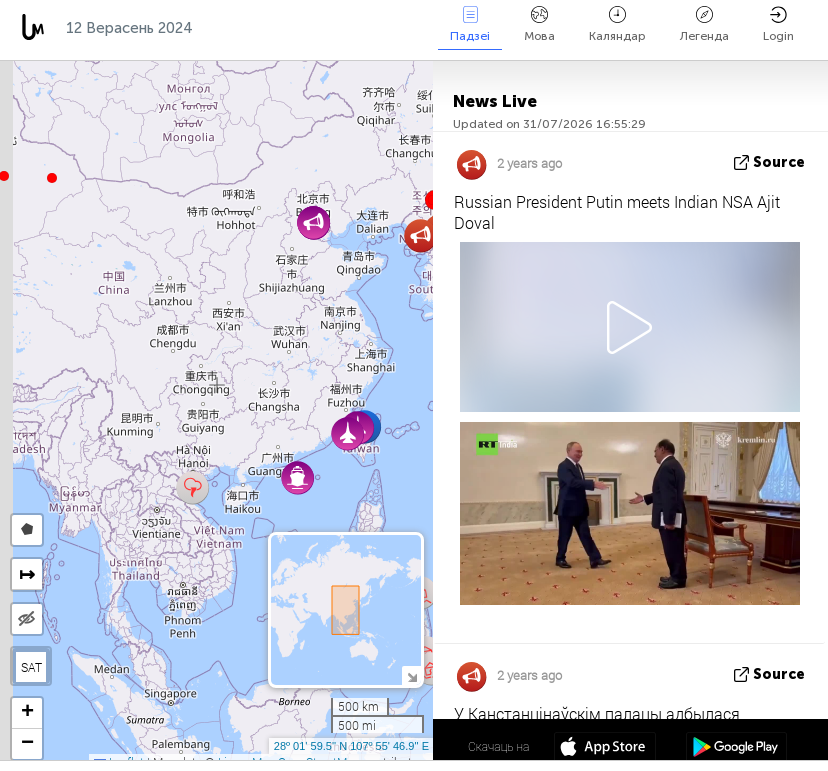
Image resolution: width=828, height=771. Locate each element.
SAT (31, 667)
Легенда (704, 24)
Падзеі (470, 24)
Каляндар (617, 24)
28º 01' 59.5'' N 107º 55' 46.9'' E (351, 746)
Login (778, 24)
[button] (52, 178)
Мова (539, 24)
